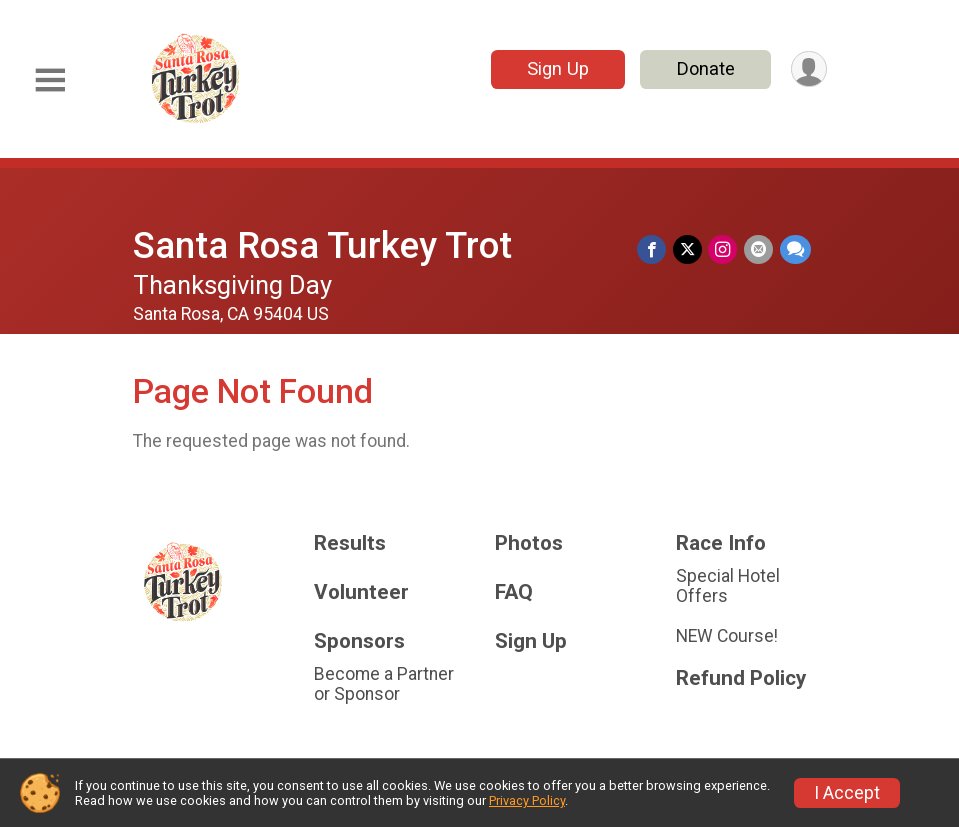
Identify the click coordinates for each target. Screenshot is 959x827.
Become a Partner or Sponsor (384, 684)
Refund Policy (741, 678)
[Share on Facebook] (654, 249)
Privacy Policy (527, 800)
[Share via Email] (759, 249)
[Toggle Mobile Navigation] (50, 80)
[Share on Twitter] (689, 249)
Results (350, 543)
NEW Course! (727, 636)
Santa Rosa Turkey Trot (322, 245)
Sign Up (556, 68)
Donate (704, 68)
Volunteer (361, 592)
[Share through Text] (795, 249)
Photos (529, 543)
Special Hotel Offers (728, 586)
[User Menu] (808, 69)
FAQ (514, 592)
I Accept (847, 793)
